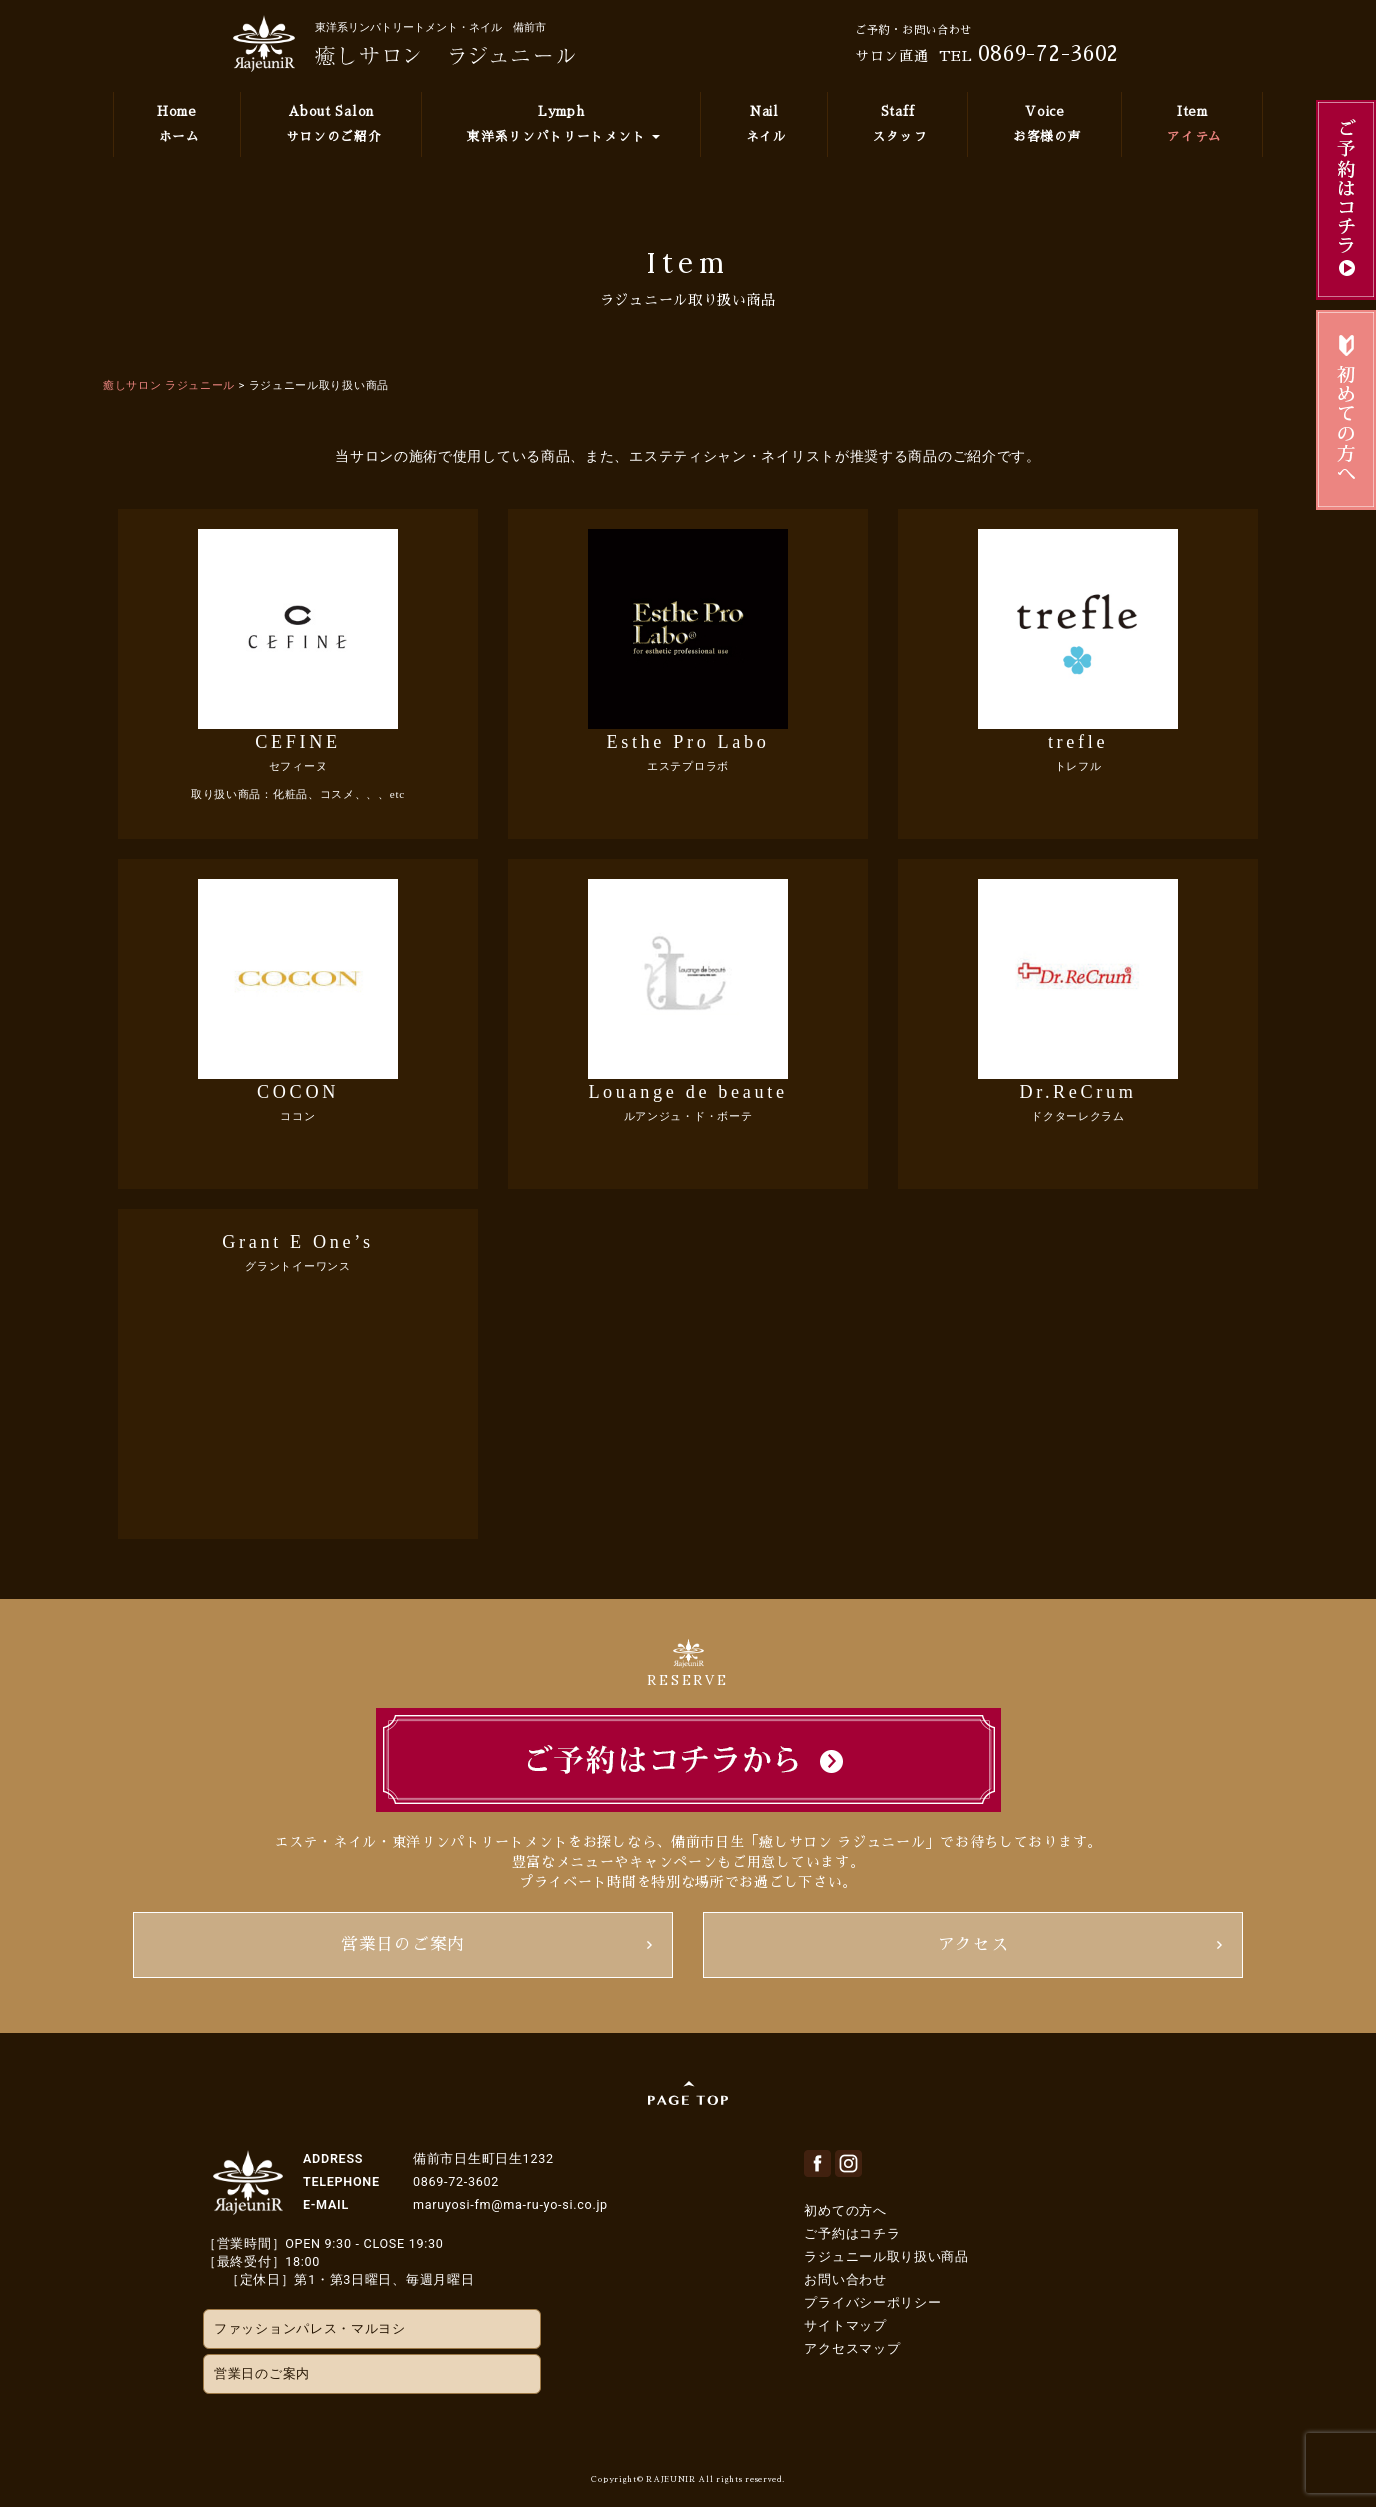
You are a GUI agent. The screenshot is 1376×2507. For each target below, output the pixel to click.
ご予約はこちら (1346, 200)
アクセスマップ (852, 2348)
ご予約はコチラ (852, 2233)
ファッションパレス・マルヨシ (310, 2328)
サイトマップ (845, 2325)
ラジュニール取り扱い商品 (886, 2256)
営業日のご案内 (403, 1944)
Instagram (848, 2163)
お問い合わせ (845, 2279)
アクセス (973, 1944)
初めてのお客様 (1346, 410)
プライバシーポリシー (872, 2302)
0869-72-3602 (1048, 53)
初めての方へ (845, 2210)
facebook (817, 2163)
